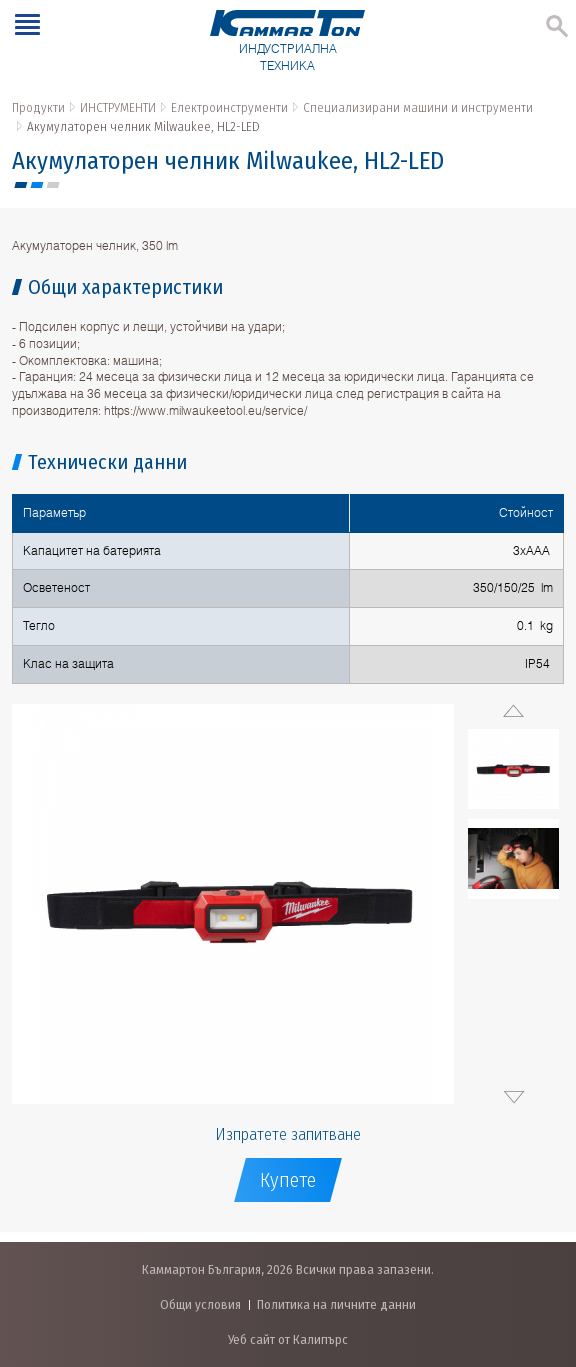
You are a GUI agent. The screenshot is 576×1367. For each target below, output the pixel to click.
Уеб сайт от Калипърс (288, 1339)
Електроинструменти (229, 107)
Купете (288, 1180)
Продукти (38, 107)
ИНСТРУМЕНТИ (118, 107)
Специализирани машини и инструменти (418, 107)
